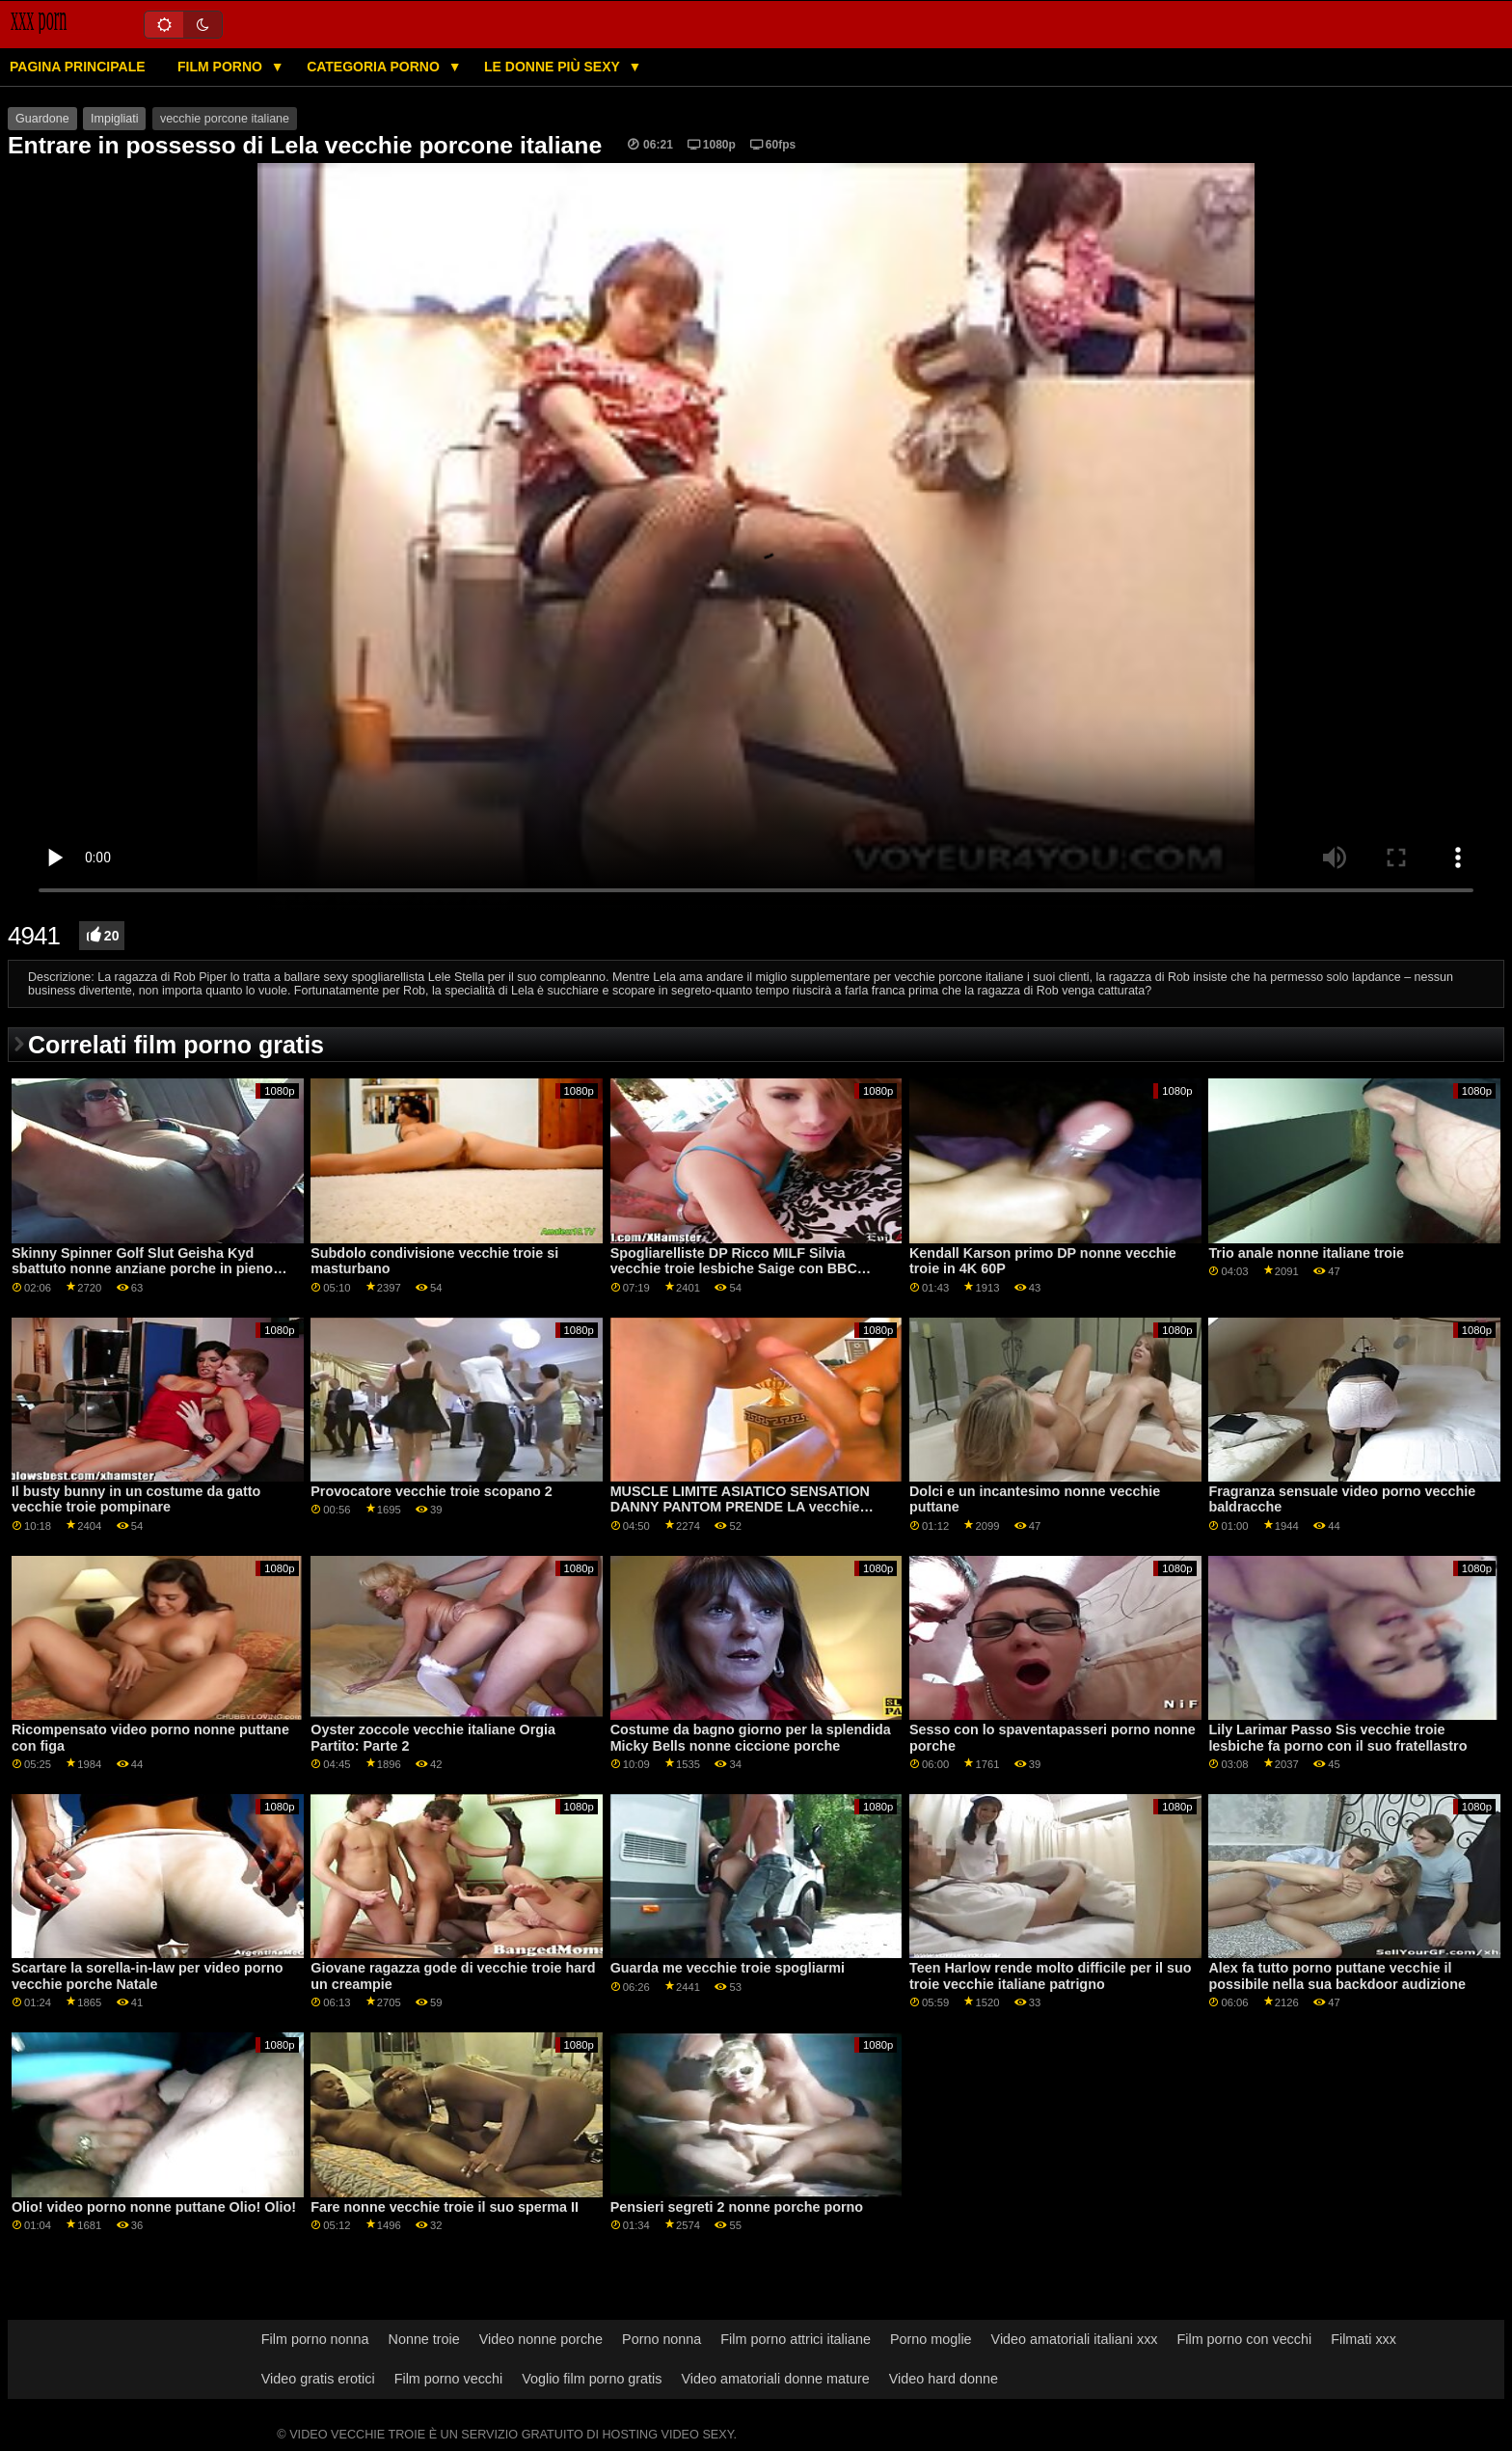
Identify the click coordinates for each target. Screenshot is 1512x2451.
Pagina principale (78, 66)
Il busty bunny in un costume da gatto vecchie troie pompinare (136, 1499)
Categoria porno (375, 66)
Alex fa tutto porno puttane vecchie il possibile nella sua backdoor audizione (1337, 1976)
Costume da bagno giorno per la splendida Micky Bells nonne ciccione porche (750, 1738)
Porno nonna (661, 2339)
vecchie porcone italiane (224, 118)
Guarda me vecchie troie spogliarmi (727, 1967)
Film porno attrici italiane (795, 2339)
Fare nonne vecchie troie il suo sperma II (444, 2207)
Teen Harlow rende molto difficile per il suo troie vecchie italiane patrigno (1050, 1976)
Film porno (221, 66)
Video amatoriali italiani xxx (1074, 2339)
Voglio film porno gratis (592, 2378)
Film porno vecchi (448, 2378)
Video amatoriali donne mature (775, 2378)
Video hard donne (943, 2378)
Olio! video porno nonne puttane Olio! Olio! (154, 2207)
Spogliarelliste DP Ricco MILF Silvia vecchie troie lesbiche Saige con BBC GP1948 (733, 1269)
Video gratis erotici (318, 2378)
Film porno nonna (315, 2339)
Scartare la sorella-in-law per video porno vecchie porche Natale (148, 1976)
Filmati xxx (1363, 2339)
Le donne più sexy (553, 66)
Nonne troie (424, 2339)
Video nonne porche (541, 2339)
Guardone (42, 118)
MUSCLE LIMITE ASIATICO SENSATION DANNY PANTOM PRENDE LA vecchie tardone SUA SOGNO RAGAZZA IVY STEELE (740, 1515)
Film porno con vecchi (1244, 2339)
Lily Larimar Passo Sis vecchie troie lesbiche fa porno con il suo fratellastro (1337, 1738)
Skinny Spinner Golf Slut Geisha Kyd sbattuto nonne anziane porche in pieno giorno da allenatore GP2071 (142, 1269)
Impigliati (114, 118)
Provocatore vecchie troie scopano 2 (431, 1491)
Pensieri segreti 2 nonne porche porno (737, 2207)
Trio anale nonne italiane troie (1306, 1253)
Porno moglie (931, 2339)
